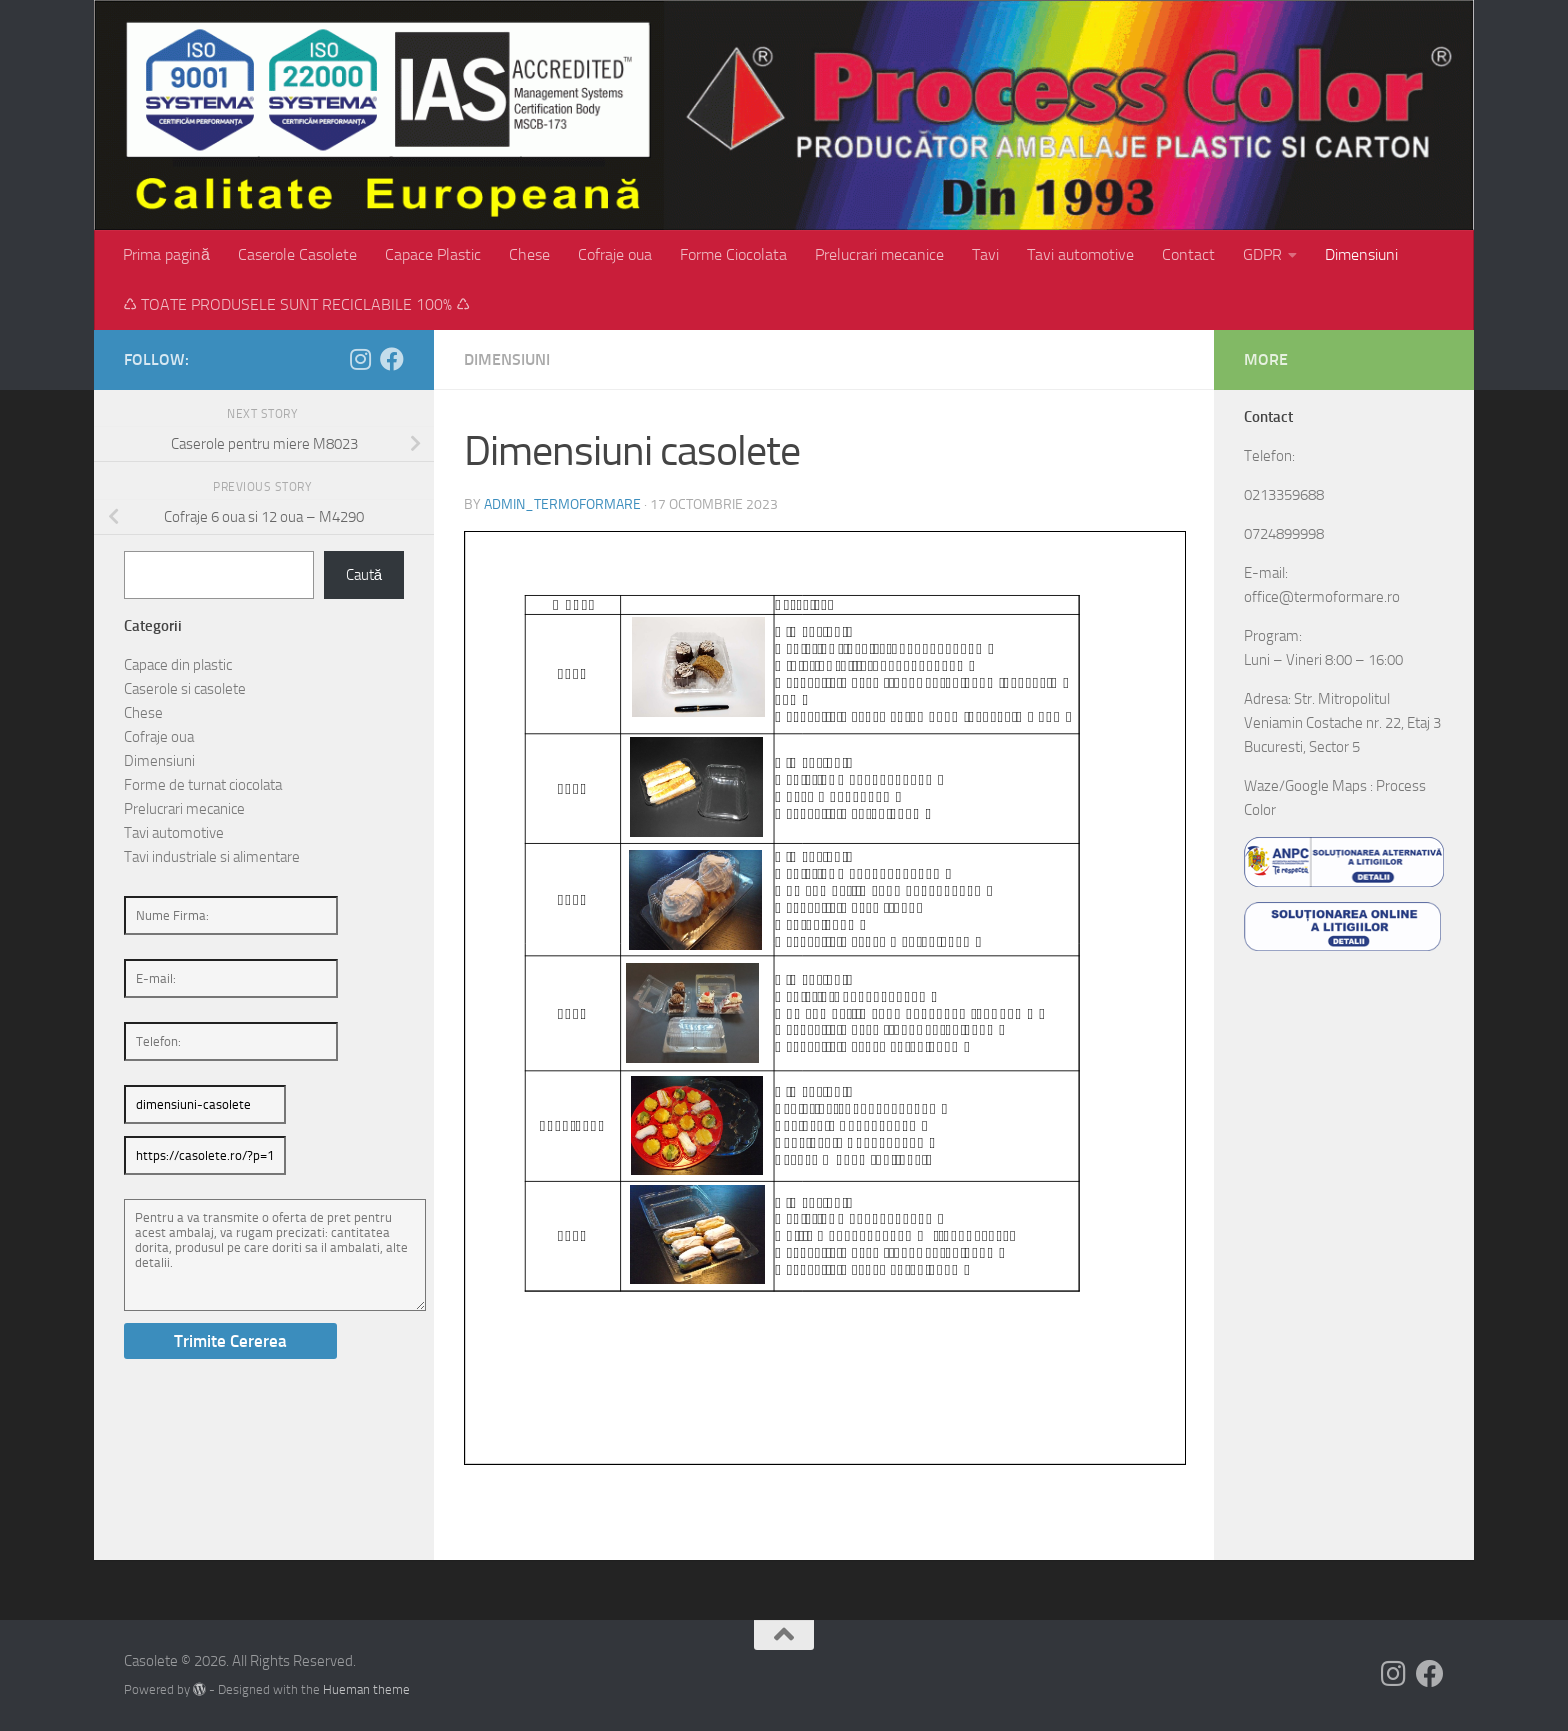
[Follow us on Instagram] (360, 359)
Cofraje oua (615, 254)
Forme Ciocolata (733, 254)
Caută (364, 575)
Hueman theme (366, 1689)
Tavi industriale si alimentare (212, 857)
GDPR (1262, 254)
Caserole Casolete (297, 254)
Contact (1188, 254)
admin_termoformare (562, 504)
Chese (529, 254)
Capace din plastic (178, 665)
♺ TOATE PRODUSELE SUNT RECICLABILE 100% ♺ (296, 304)
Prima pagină (166, 254)
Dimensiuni (1361, 254)
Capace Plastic (433, 254)
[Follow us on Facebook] (392, 359)
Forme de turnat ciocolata (203, 785)
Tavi (985, 254)
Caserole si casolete (185, 689)
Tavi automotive (1080, 254)
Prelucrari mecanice (879, 254)
